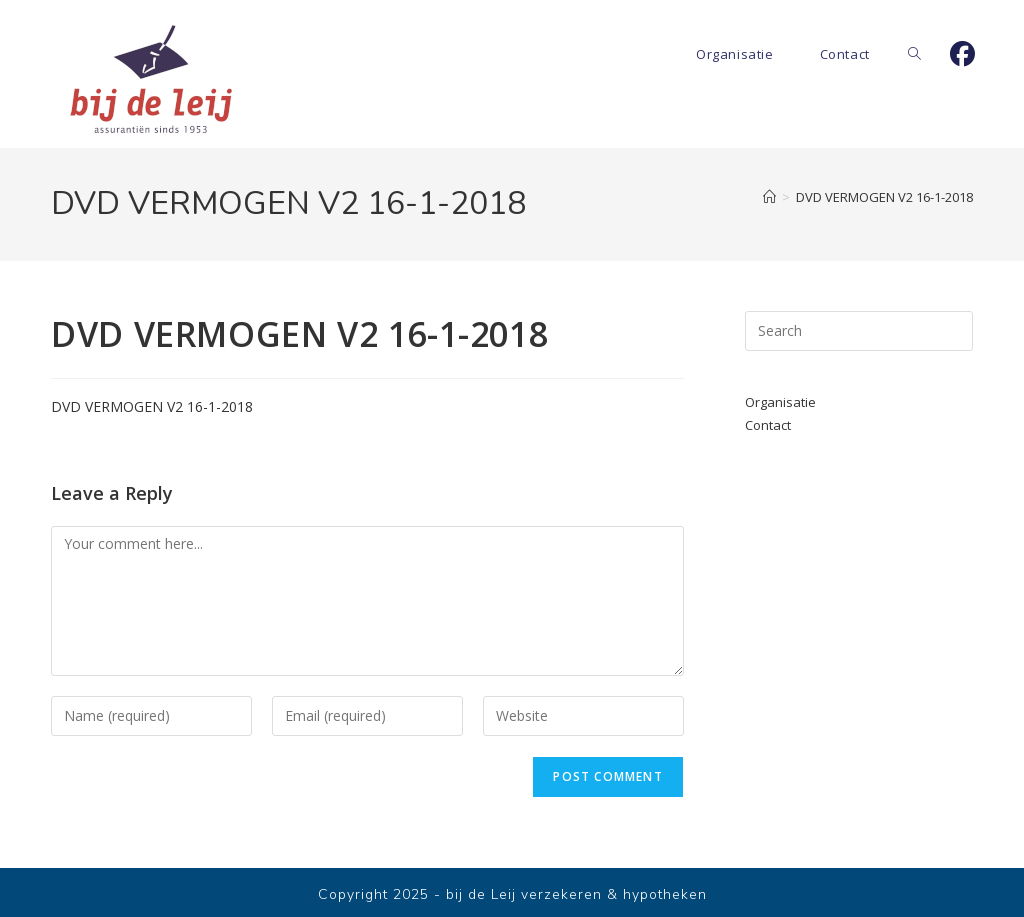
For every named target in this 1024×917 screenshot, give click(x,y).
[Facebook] (962, 54)
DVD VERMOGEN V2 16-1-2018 (884, 197)
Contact (768, 425)
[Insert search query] (859, 331)
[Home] (769, 197)
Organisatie (780, 402)
